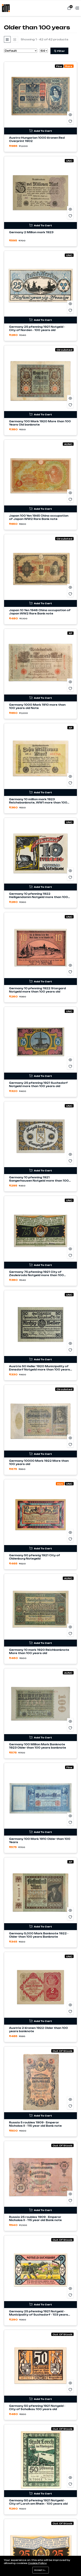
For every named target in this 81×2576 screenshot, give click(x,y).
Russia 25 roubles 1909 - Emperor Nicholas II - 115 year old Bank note (35, 2218)
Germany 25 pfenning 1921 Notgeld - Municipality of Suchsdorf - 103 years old (38, 2314)
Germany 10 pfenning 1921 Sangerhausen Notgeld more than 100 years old (39, 1181)
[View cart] (69, 8)
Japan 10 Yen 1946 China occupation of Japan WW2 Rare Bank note (39, 612)
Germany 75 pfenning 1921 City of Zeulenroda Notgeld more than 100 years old (36, 1275)
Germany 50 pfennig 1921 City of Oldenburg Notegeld (34, 1557)
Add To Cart (40, 130)
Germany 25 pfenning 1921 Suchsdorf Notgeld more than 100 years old (38, 1084)
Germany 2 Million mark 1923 (31, 232)
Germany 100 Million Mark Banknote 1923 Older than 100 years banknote (37, 1746)
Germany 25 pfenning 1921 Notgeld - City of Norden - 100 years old (37, 328)
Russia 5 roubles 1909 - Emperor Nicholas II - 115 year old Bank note (35, 2124)
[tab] (7, 39)
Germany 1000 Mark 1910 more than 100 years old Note (37, 706)
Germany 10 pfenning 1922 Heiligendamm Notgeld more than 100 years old (38, 897)
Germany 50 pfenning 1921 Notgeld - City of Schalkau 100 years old (37, 2407)
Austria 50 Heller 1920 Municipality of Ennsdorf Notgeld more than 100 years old (39, 1369)
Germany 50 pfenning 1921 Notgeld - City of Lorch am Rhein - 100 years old (38, 2502)
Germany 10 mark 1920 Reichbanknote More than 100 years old (39, 1651)
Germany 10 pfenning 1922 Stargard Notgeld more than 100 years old (37, 990)
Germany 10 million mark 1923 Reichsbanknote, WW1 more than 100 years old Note (38, 802)
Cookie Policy (37, 2563)
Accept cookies (41, 2570)
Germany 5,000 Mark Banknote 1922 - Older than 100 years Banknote (38, 1935)
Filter (59, 51)
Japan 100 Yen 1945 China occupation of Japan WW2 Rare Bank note (38, 517)
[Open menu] (76, 8)
